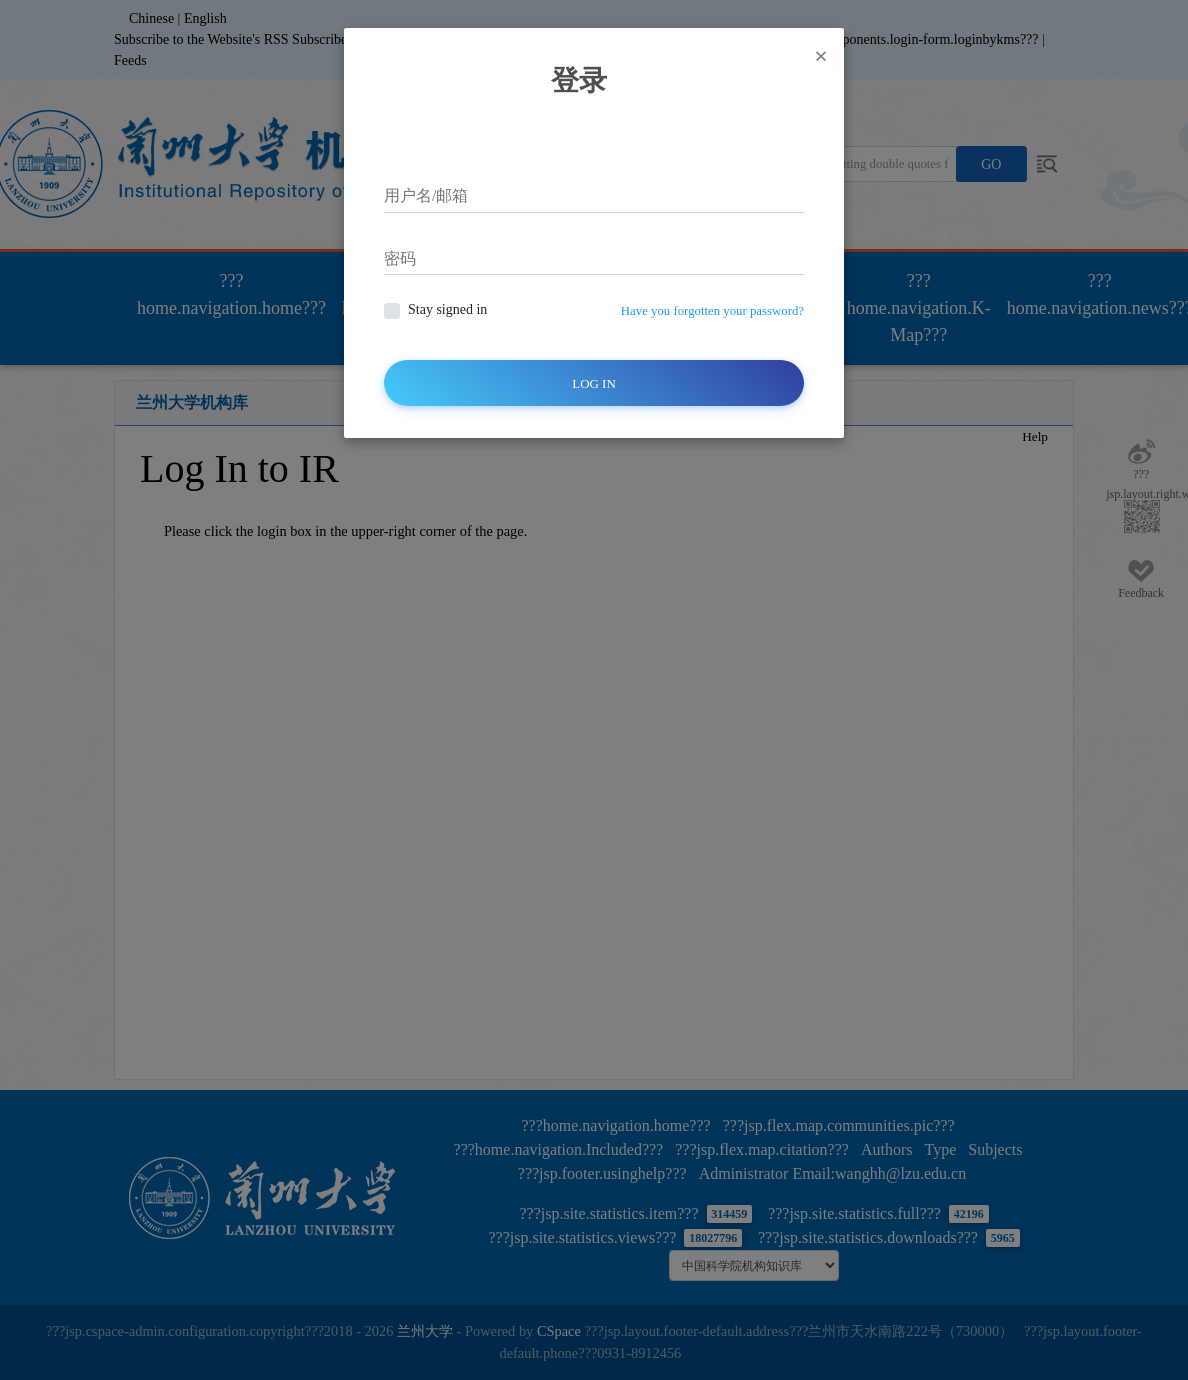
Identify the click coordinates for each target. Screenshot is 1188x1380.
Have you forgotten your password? (712, 311)
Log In (594, 383)
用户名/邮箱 (426, 195)
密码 (400, 258)
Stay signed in (447, 309)
